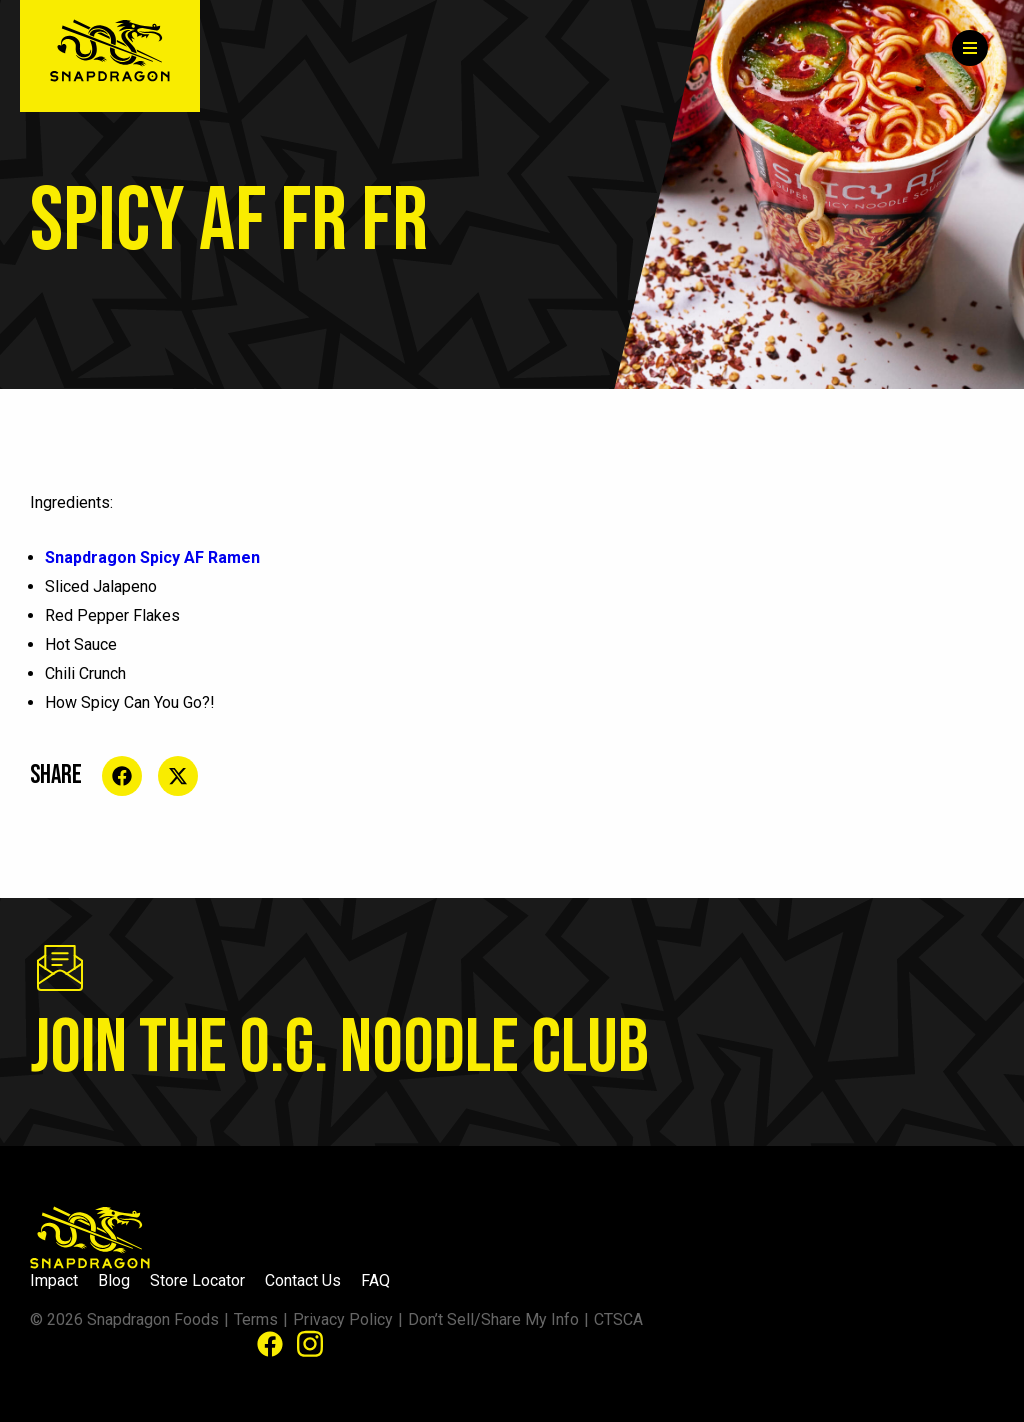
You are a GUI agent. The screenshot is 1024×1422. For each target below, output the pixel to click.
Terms (256, 1319)
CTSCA (618, 1319)
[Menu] (970, 48)
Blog (114, 1280)
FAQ (375, 1280)
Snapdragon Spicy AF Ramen (152, 557)
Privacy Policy (343, 1319)
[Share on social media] (122, 776)
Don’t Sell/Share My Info (493, 1319)
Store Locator (197, 1280)
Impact (54, 1280)
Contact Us (303, 1280)
